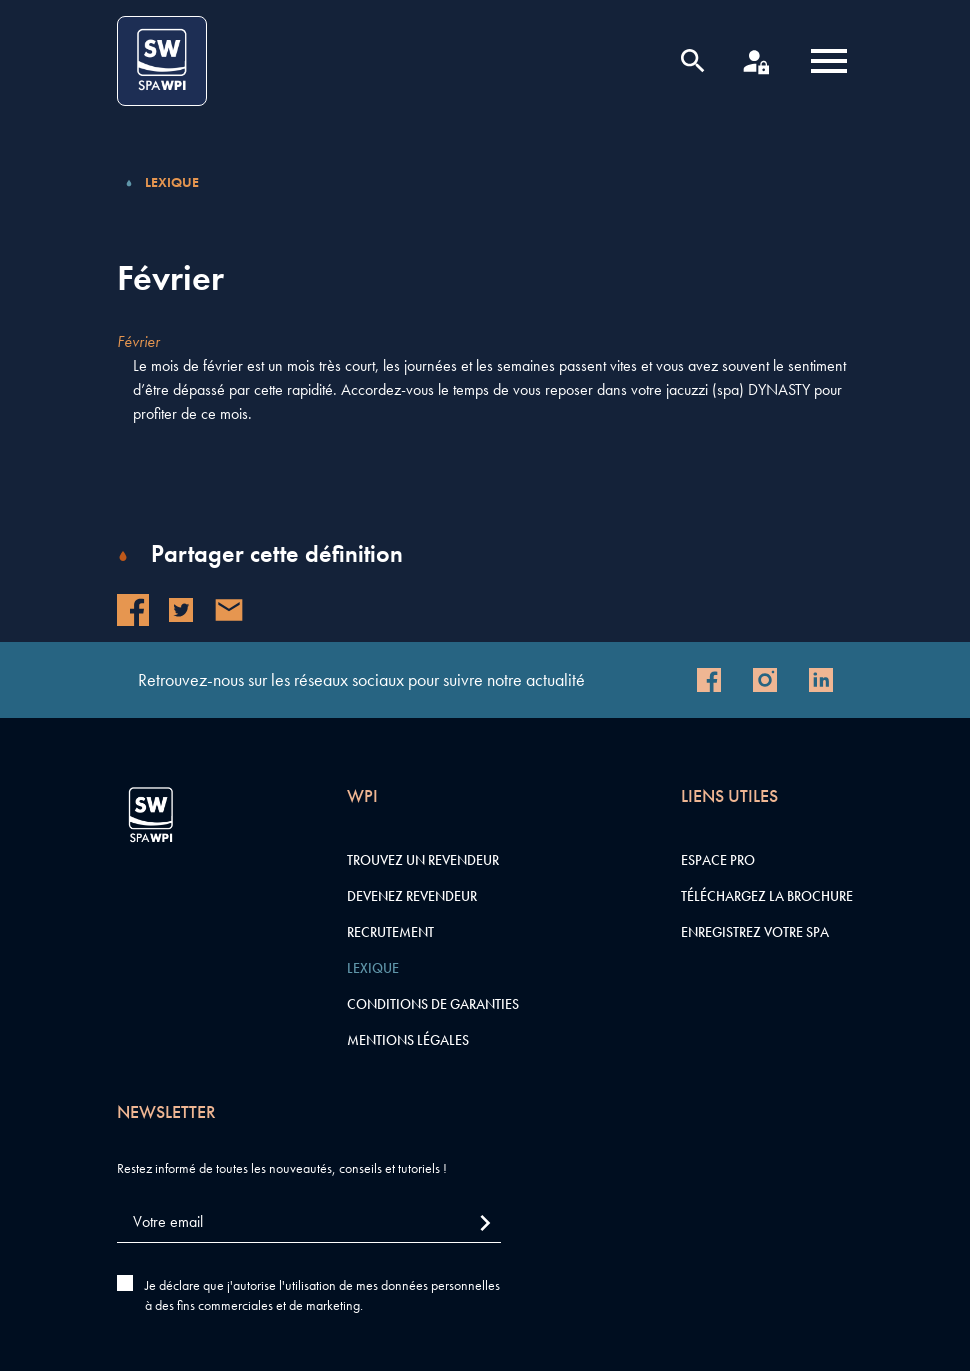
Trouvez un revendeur (423, 860)
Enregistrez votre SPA (755, 932)
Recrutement (390, 932)
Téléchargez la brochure (767, 896)
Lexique (172, 182)
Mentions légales (408, 1040)
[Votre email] (309, 1222)
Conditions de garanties (433, 1004)
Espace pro (718, 860)
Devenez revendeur (412, 896)
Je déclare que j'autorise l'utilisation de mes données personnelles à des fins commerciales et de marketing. (322, 1295)
